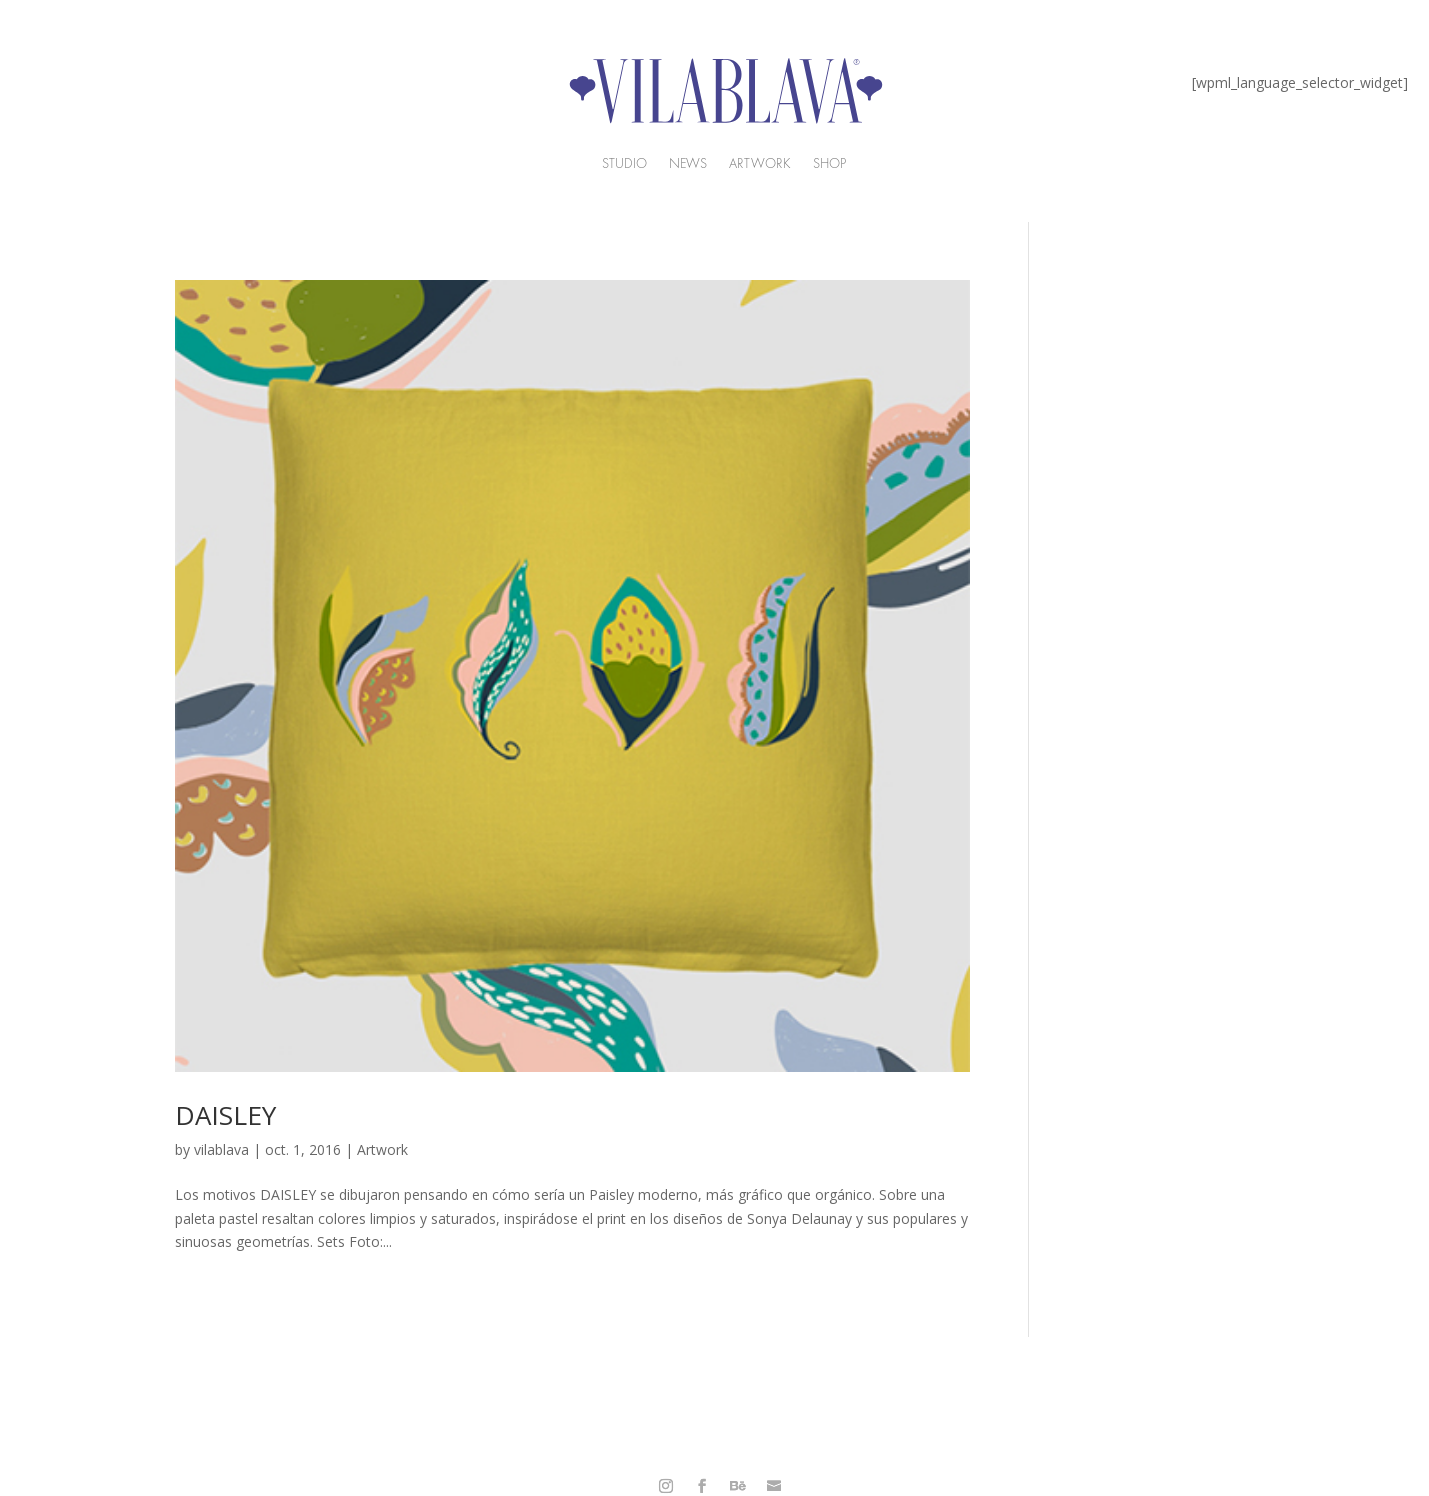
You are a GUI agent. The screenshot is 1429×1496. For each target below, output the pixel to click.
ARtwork (760, 164)
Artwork (382, 1149)
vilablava (221, 1149)
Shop (829, 164)
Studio (624, 164)
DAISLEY (225, 1115)
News (688, 164)
